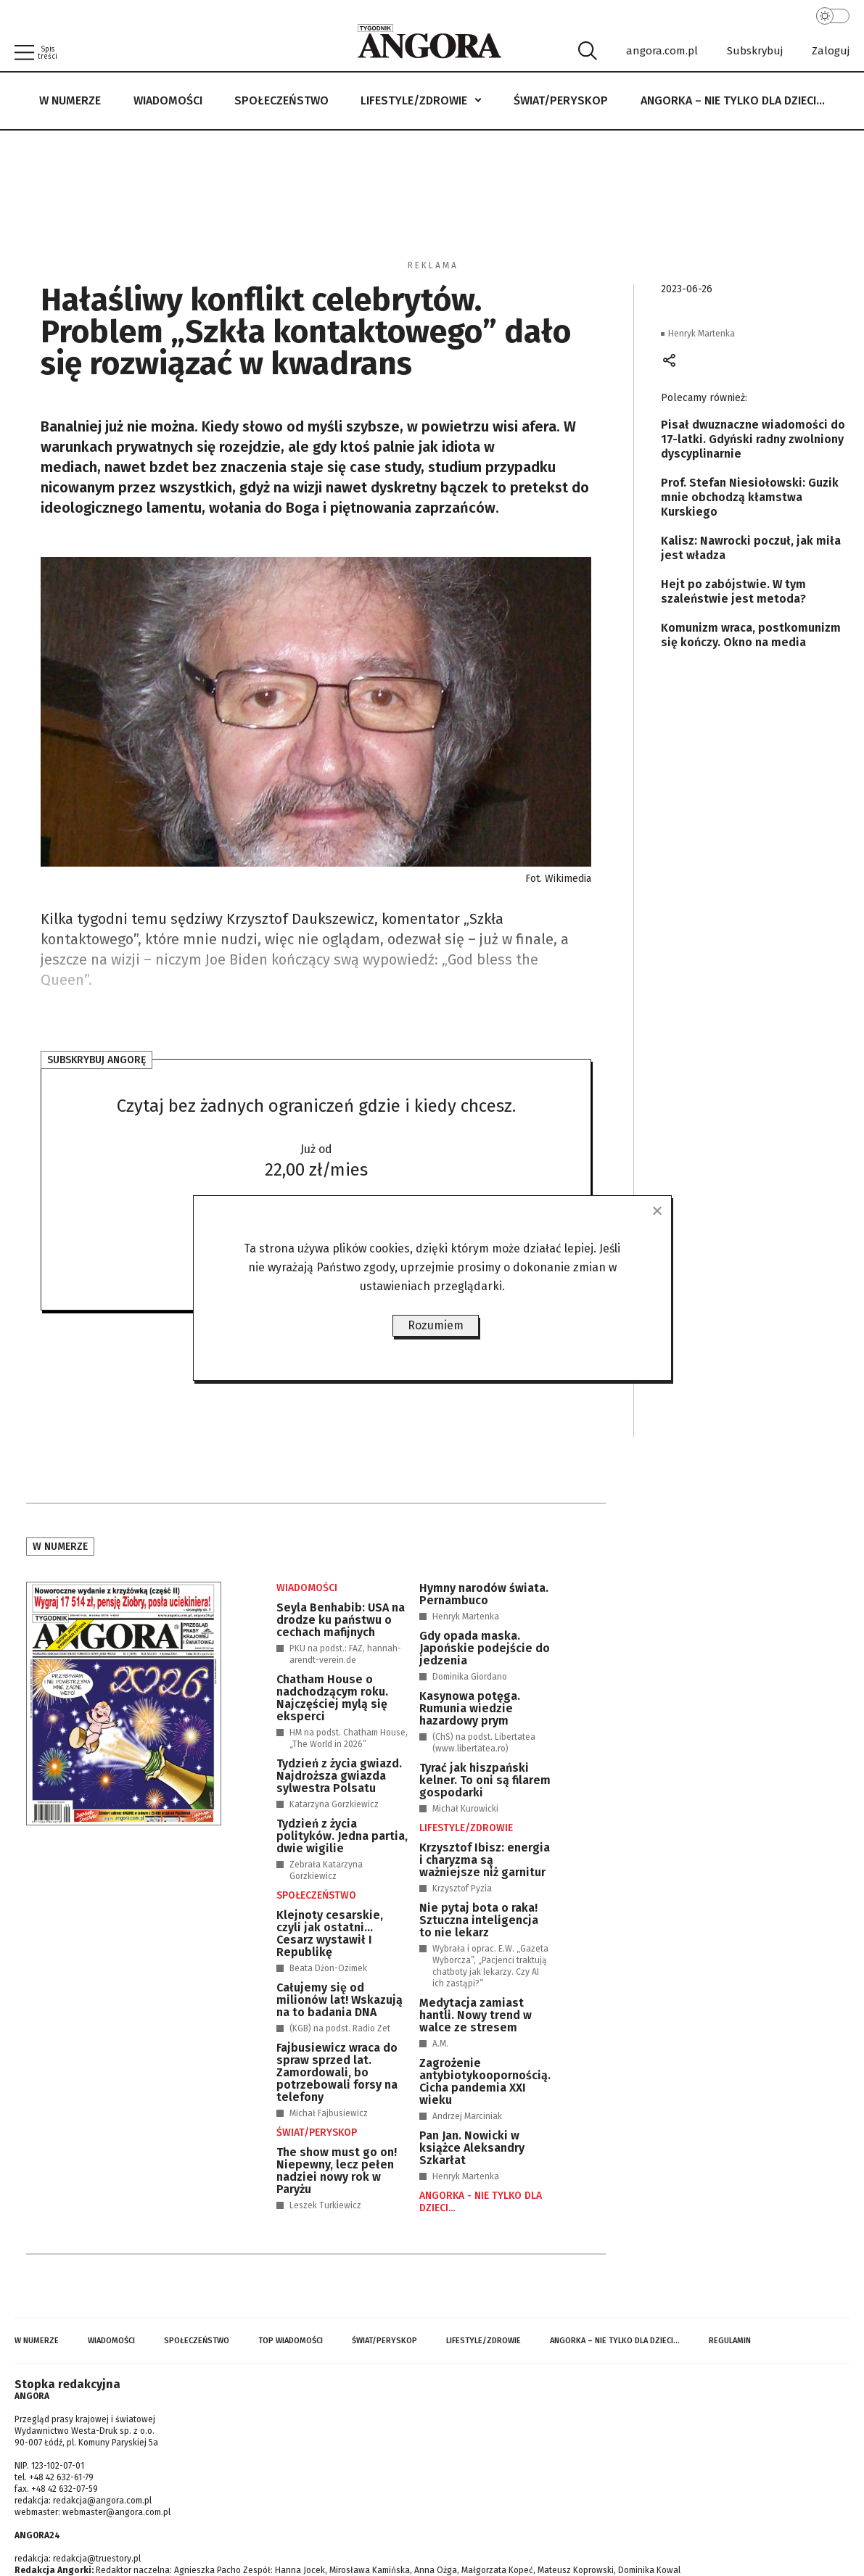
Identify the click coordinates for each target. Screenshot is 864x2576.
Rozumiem (436, 1325)
